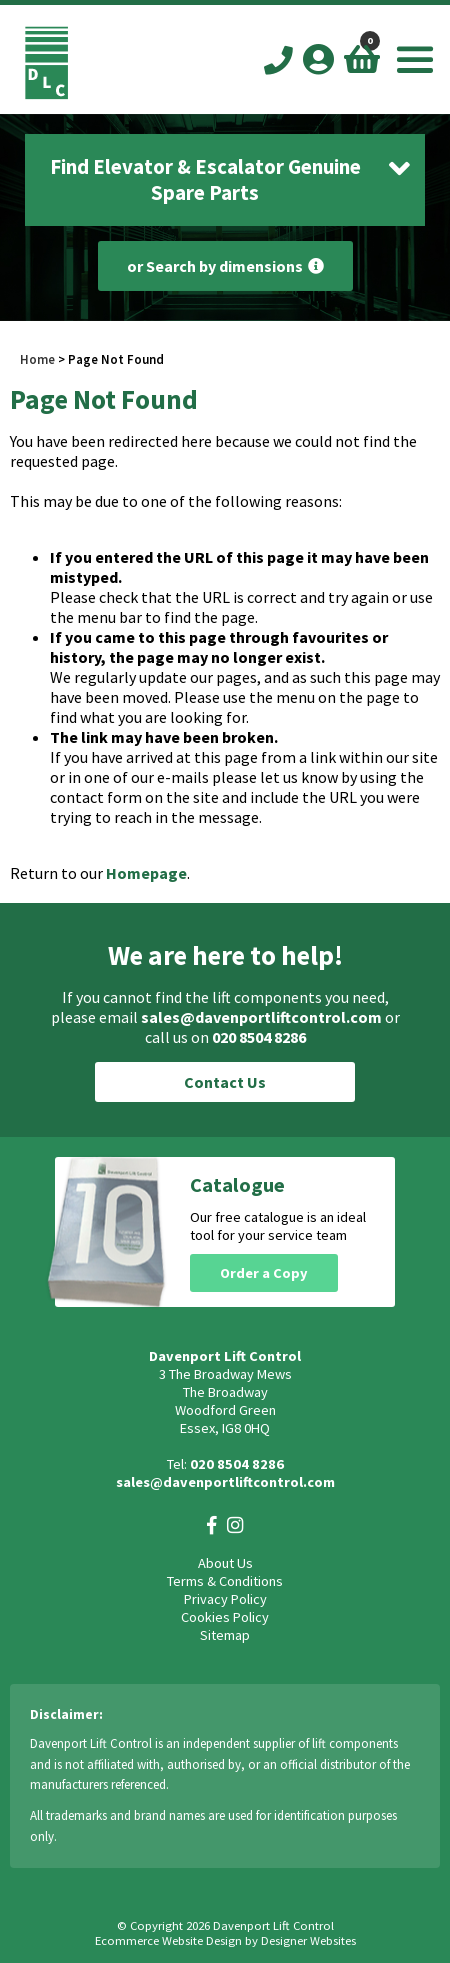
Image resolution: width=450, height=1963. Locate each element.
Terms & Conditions (225, 1581)
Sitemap (225, 1635)
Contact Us (225, 1082)
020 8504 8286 (259, 1037)
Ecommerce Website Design (168, 1940)
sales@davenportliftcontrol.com (261, 1017)
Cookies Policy (225, 1617)
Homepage (146, 873)
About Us (225, 1563)
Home (37, 359)
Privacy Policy (225, 1599)
